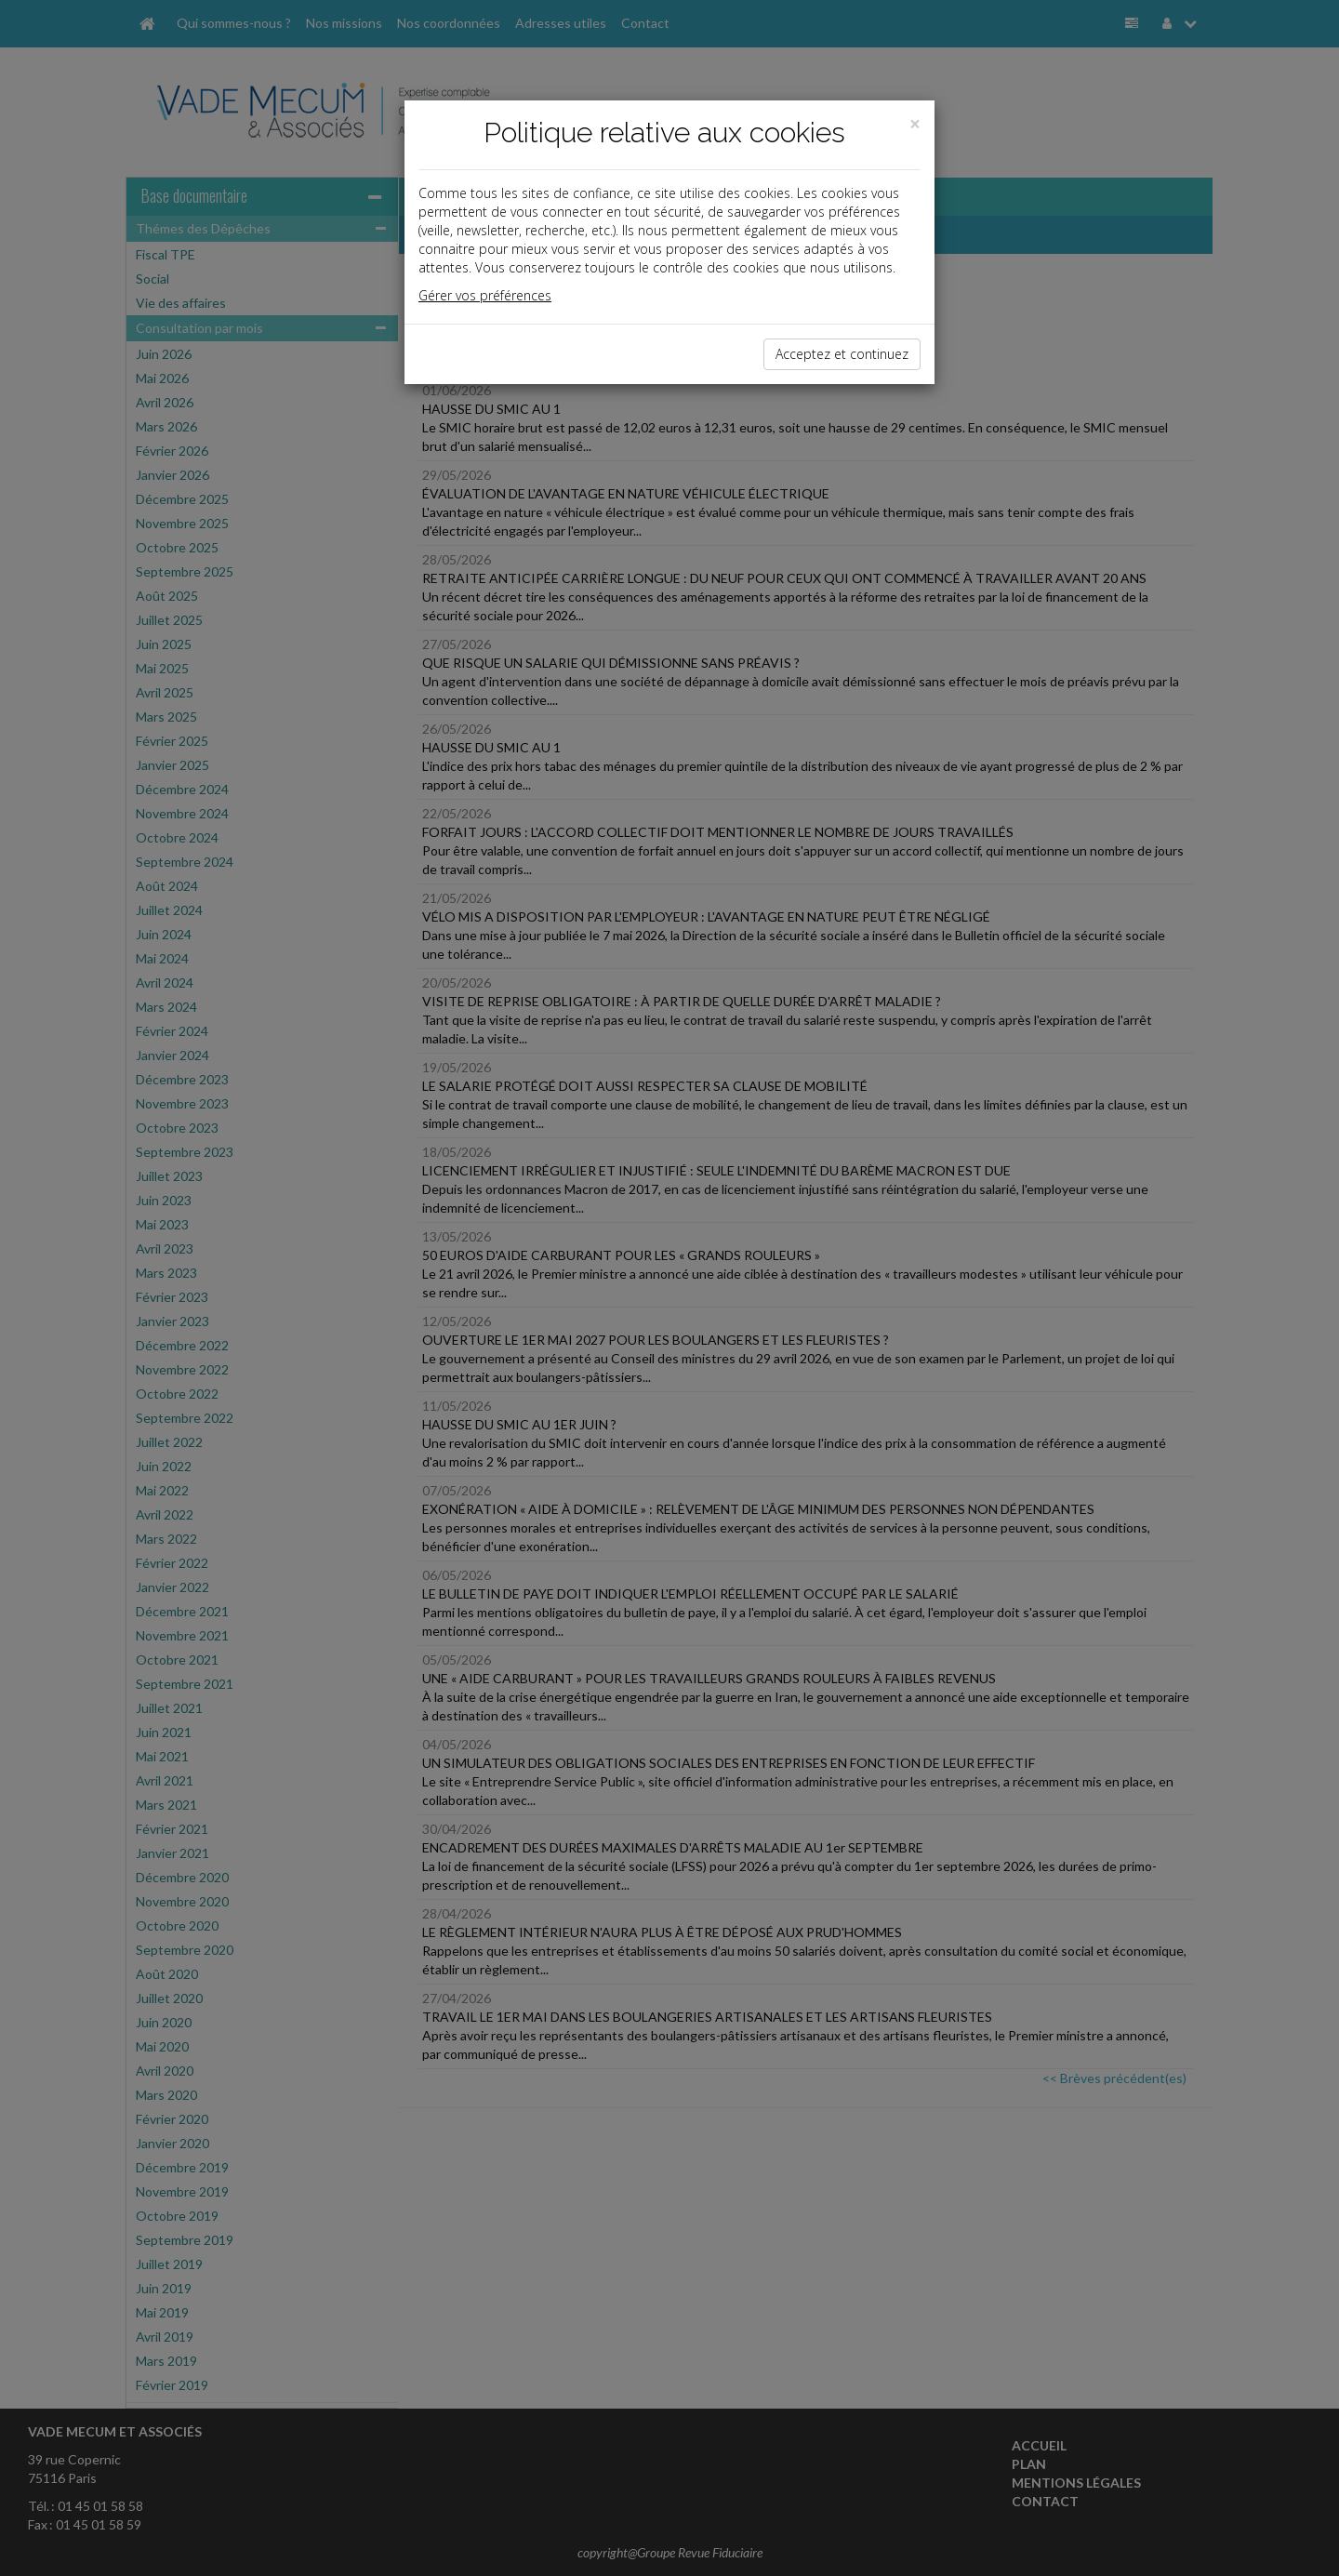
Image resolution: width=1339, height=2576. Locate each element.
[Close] (915, 124)
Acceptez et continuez (842, 354)
